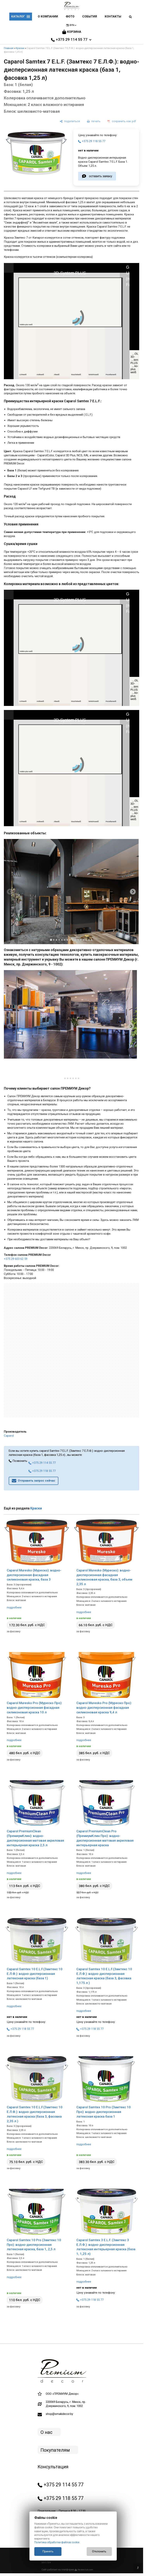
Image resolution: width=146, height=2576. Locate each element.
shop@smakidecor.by (59, 2414)
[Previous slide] (10, 892)
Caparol (9, 1435)
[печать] (94, 121)
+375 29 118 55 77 (91, 141)
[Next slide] (133, 892)
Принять (48, 2551)
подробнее (14, 1607)
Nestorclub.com (85, 2569)
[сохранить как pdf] (121, 121)
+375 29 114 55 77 (71, 39)
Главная (8, 48)
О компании (48, 16)
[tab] (51, 940)
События (89, 16)
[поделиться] (70, 121)
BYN (73, 25)
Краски (20, 48)
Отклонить (99, 2551)
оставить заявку (100, 176)
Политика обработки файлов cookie (56, 2542)
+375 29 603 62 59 (15, 1259)
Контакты (113, 16)
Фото (70, 16)
